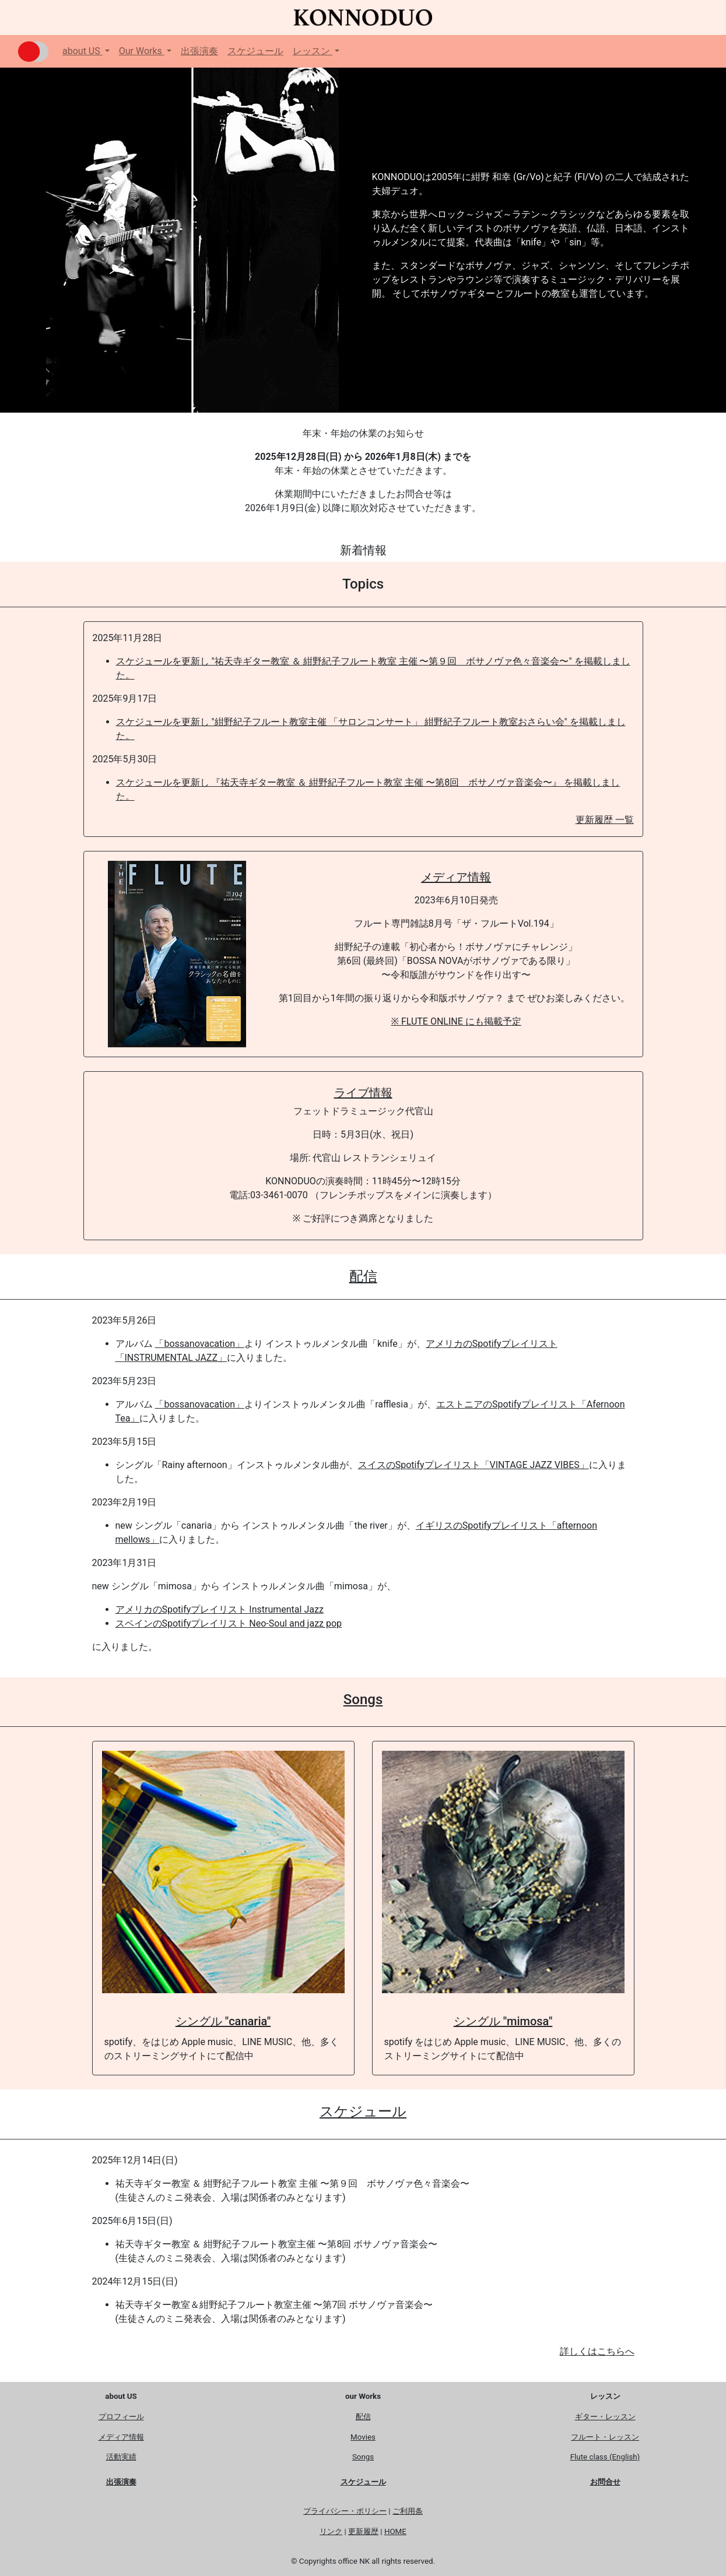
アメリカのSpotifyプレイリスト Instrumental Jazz (219, 1609)
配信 (363, 1276)
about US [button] (82, 51)
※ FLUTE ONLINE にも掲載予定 (456, 1021)
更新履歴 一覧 (605, 819)
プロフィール (121, 2416)
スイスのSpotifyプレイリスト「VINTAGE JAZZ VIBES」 (473, 1464)
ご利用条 (407, 2511)
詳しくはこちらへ (597, 2351)
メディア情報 (456, 877)
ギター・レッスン (605, 2416)
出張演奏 (199, 51)
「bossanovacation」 (199, 1343)
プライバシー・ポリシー (345, 2511)
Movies (363, 2437)
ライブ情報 (363, 1093)
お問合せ (605, 2482)
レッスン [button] (312, 51)
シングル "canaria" (223, 2021)
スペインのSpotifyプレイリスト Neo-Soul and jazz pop (228, 1623)
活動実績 (121, 2456)
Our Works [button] (141, 51)
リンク (331, 2531)
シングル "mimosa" (503, 2021)
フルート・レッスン (605, 2437)
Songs (363, 1699)
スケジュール (255, 51)
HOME (395, 2531)
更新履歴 (363, 2531)
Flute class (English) (605, 2456)
